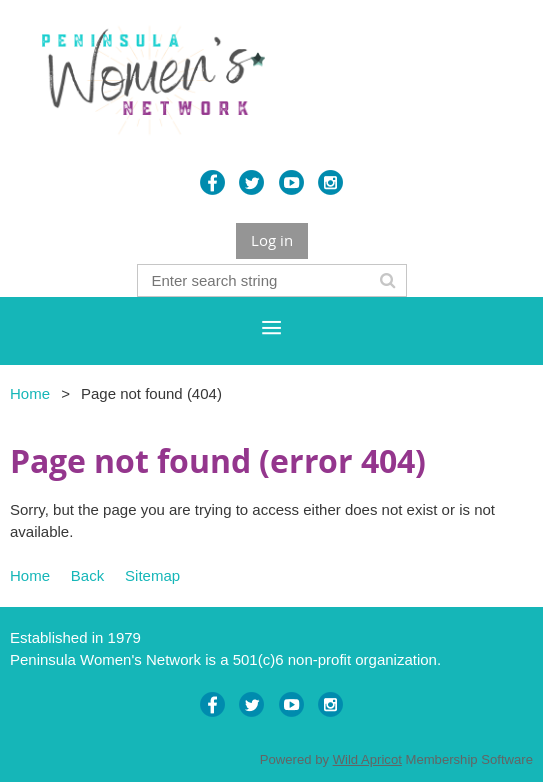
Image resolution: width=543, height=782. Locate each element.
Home (30, 393)
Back (87, 575)
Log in (272, 240)
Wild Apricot (367, 759)
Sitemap (152, 575)
